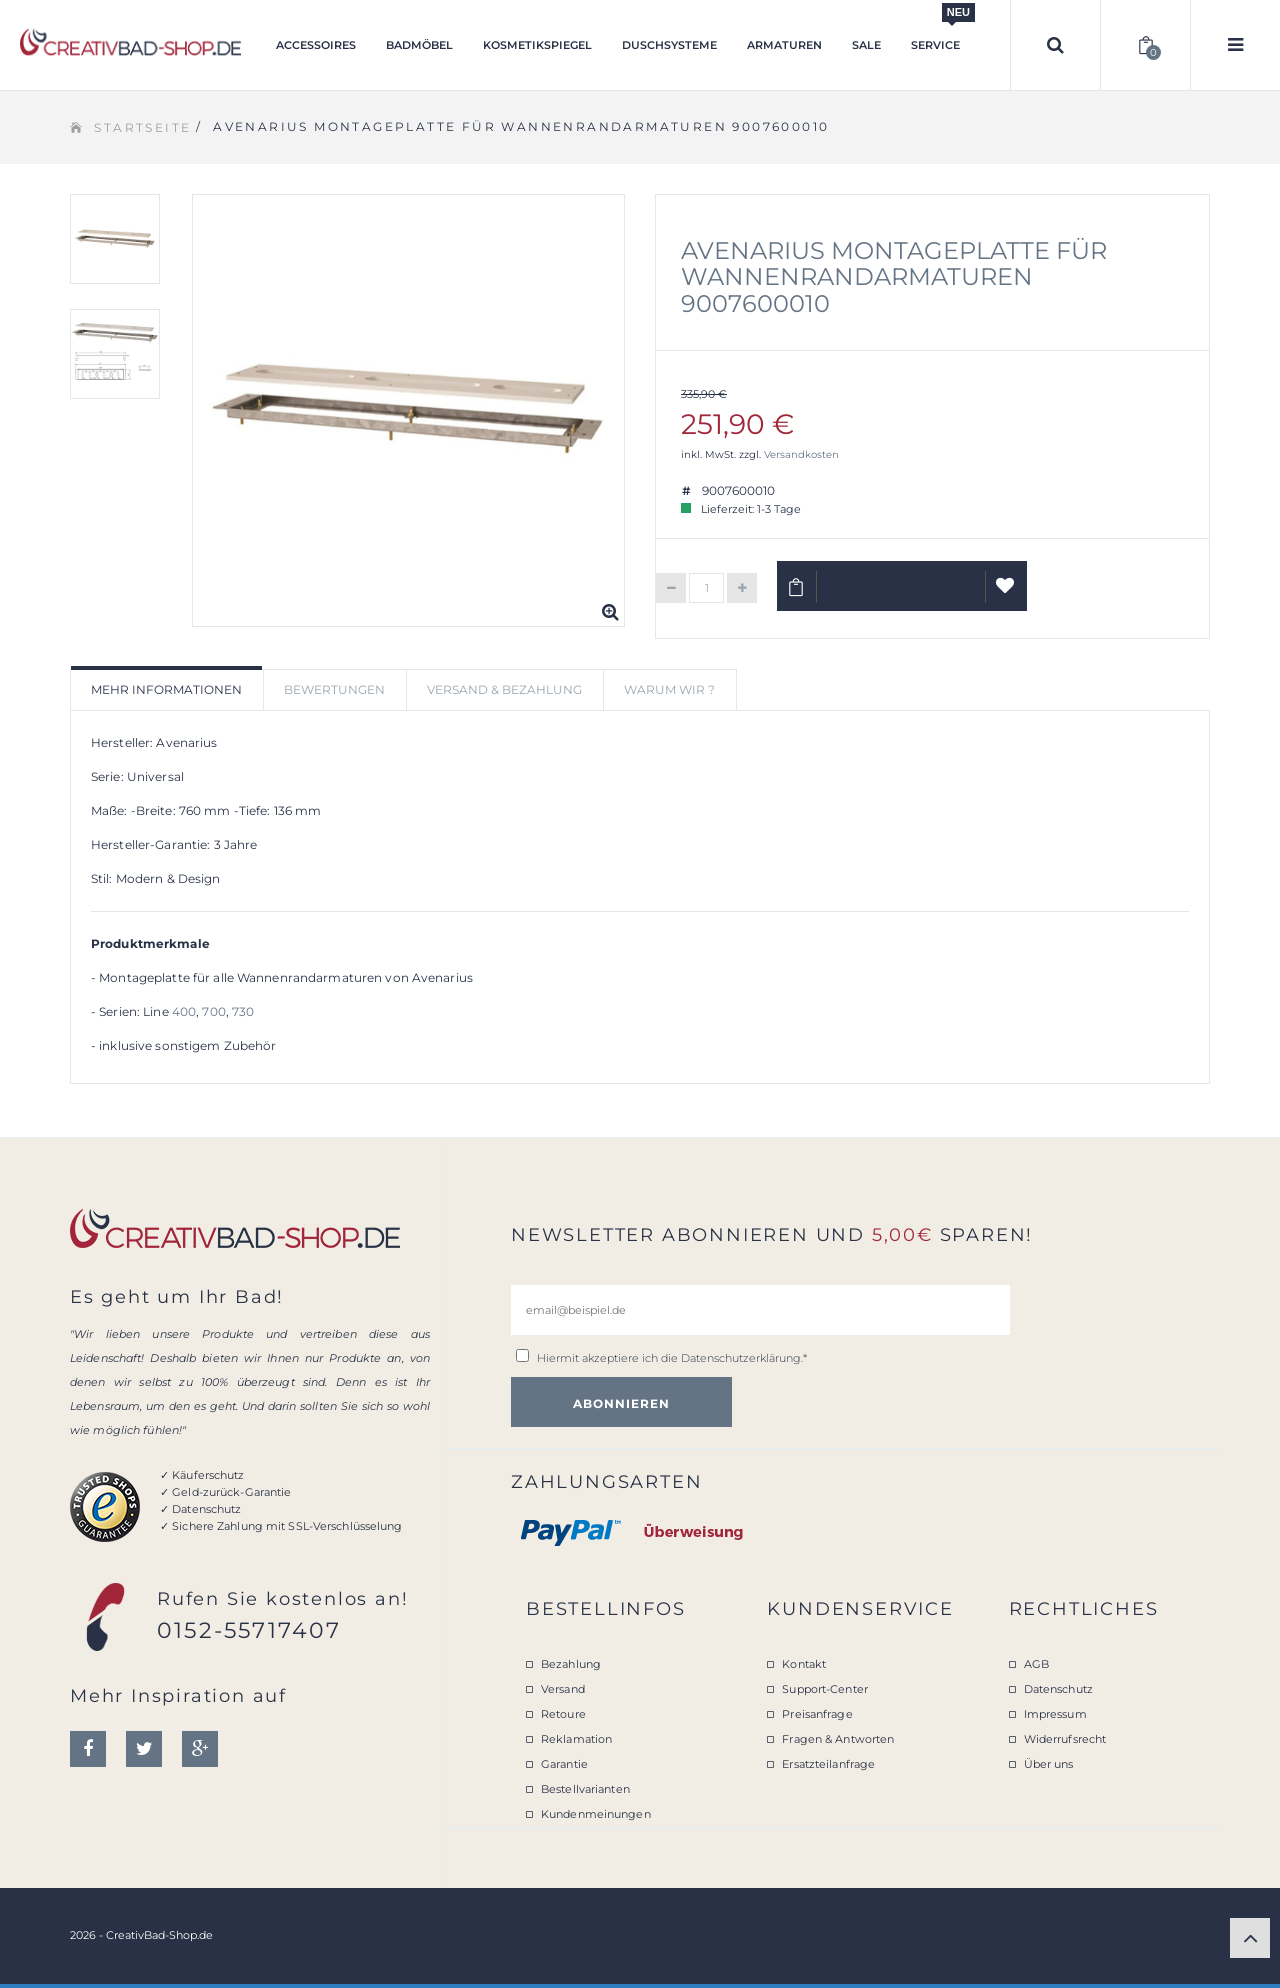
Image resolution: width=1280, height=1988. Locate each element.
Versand (563, 1689)
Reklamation (576, 1739)
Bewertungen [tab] (334, 689)
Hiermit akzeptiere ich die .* (672, 1358)
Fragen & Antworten (838, 1739)
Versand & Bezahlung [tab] (504, 689)
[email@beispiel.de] (760, 1310)
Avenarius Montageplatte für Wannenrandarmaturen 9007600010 (894, 277)
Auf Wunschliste (1006, 594)
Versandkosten (801, 454)
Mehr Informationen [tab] (166, 689)
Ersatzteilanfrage (828, 1764)
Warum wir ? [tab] (669, 689)
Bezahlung (571, 1664)
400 (184, 1011)
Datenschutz (1058, 1689)
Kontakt (804, 1664)
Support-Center (825, 1689)
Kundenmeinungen (596, 1814)
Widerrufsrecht (1065, 1739)
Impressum (1055, 1714)
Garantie (564, 1764)
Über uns (1049, 1764)
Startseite (142, 127)
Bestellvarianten (585, 1789)
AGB (1036, 1664)
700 (213, 1011)
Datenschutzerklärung (741, 1358)
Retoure (563, 1714)
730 (243, 1011)
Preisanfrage (817, 1714)
